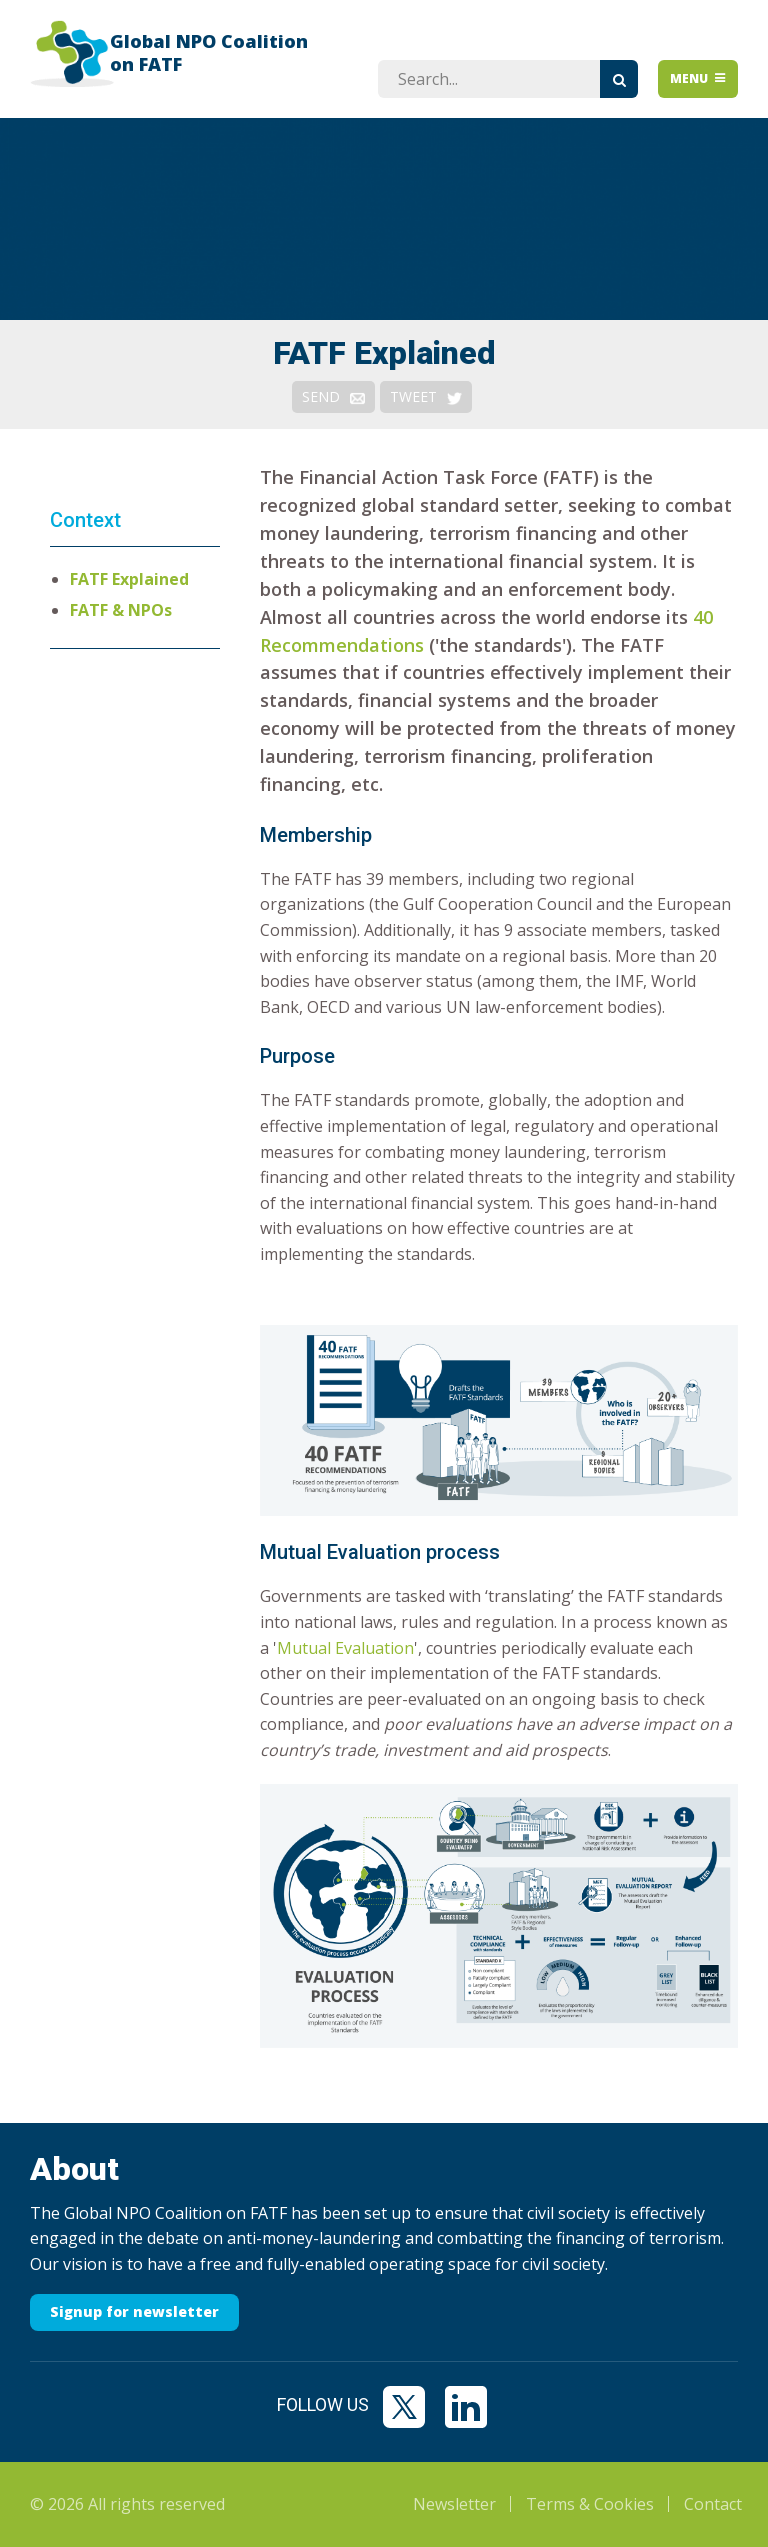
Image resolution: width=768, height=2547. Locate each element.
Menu (699, 78)
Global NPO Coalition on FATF (209, 52)
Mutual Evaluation (345, 1648)
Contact (713, 2504)
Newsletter (454, 2504)
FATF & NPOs (121, 610)
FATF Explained (129, 579)
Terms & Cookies (590, 2504)
